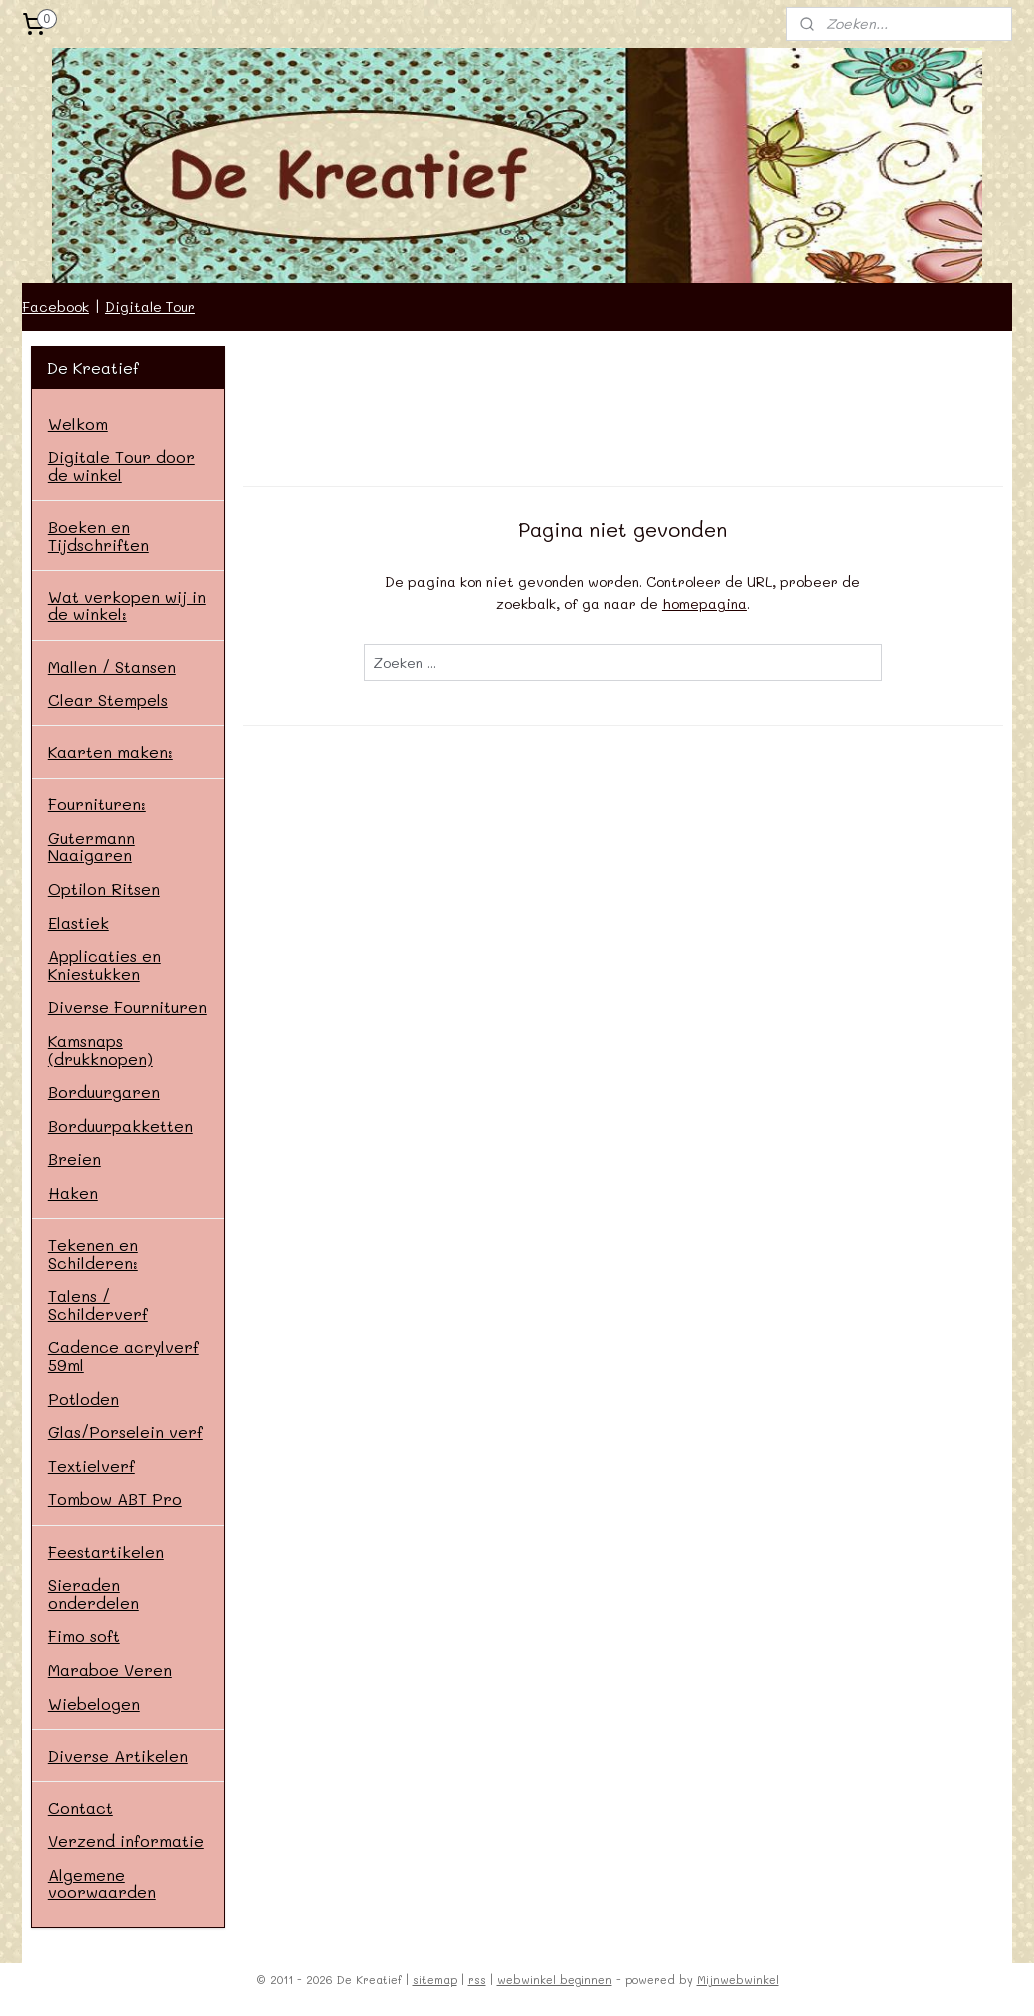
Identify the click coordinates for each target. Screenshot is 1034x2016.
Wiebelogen (94, 1703)
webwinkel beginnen (554, 1979)
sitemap (435, 1979)
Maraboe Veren (110, 1669)
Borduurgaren (104, 1091)
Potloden (83, 1398)
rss (477, 1979)
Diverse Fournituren (127, 1006)
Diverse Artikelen (118, 1755)
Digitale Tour (150, 306)
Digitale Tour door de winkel (121, 465)
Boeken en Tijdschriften (98, 535)
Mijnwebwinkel (738, 1979)
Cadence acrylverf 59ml (123, 1355)
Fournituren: (97, 803)
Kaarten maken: (110, 751)
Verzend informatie (126, 1840)
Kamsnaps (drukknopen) (100, 1049)
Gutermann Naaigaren (91, 846)
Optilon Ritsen (104, 888)
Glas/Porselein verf (125, 1431)
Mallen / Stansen (112, 666)
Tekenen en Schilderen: (93, 1253)
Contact (80, 1807)
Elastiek (78, 922)
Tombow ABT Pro (115, 1498)
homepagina (704, 603)
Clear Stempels (108, 699)
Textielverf (91, 1465)
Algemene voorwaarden (102, 1883)
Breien (74, 1158)
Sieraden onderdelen (93, 1593)
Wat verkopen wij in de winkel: (127, 605)
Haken (73, 1192)
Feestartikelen (106, 1551)
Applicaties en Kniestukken (104, 964)
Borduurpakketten (120, 1125)
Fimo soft (84, 1635)
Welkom (78, 423)
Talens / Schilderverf (98, 1304)
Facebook (55, 306)
